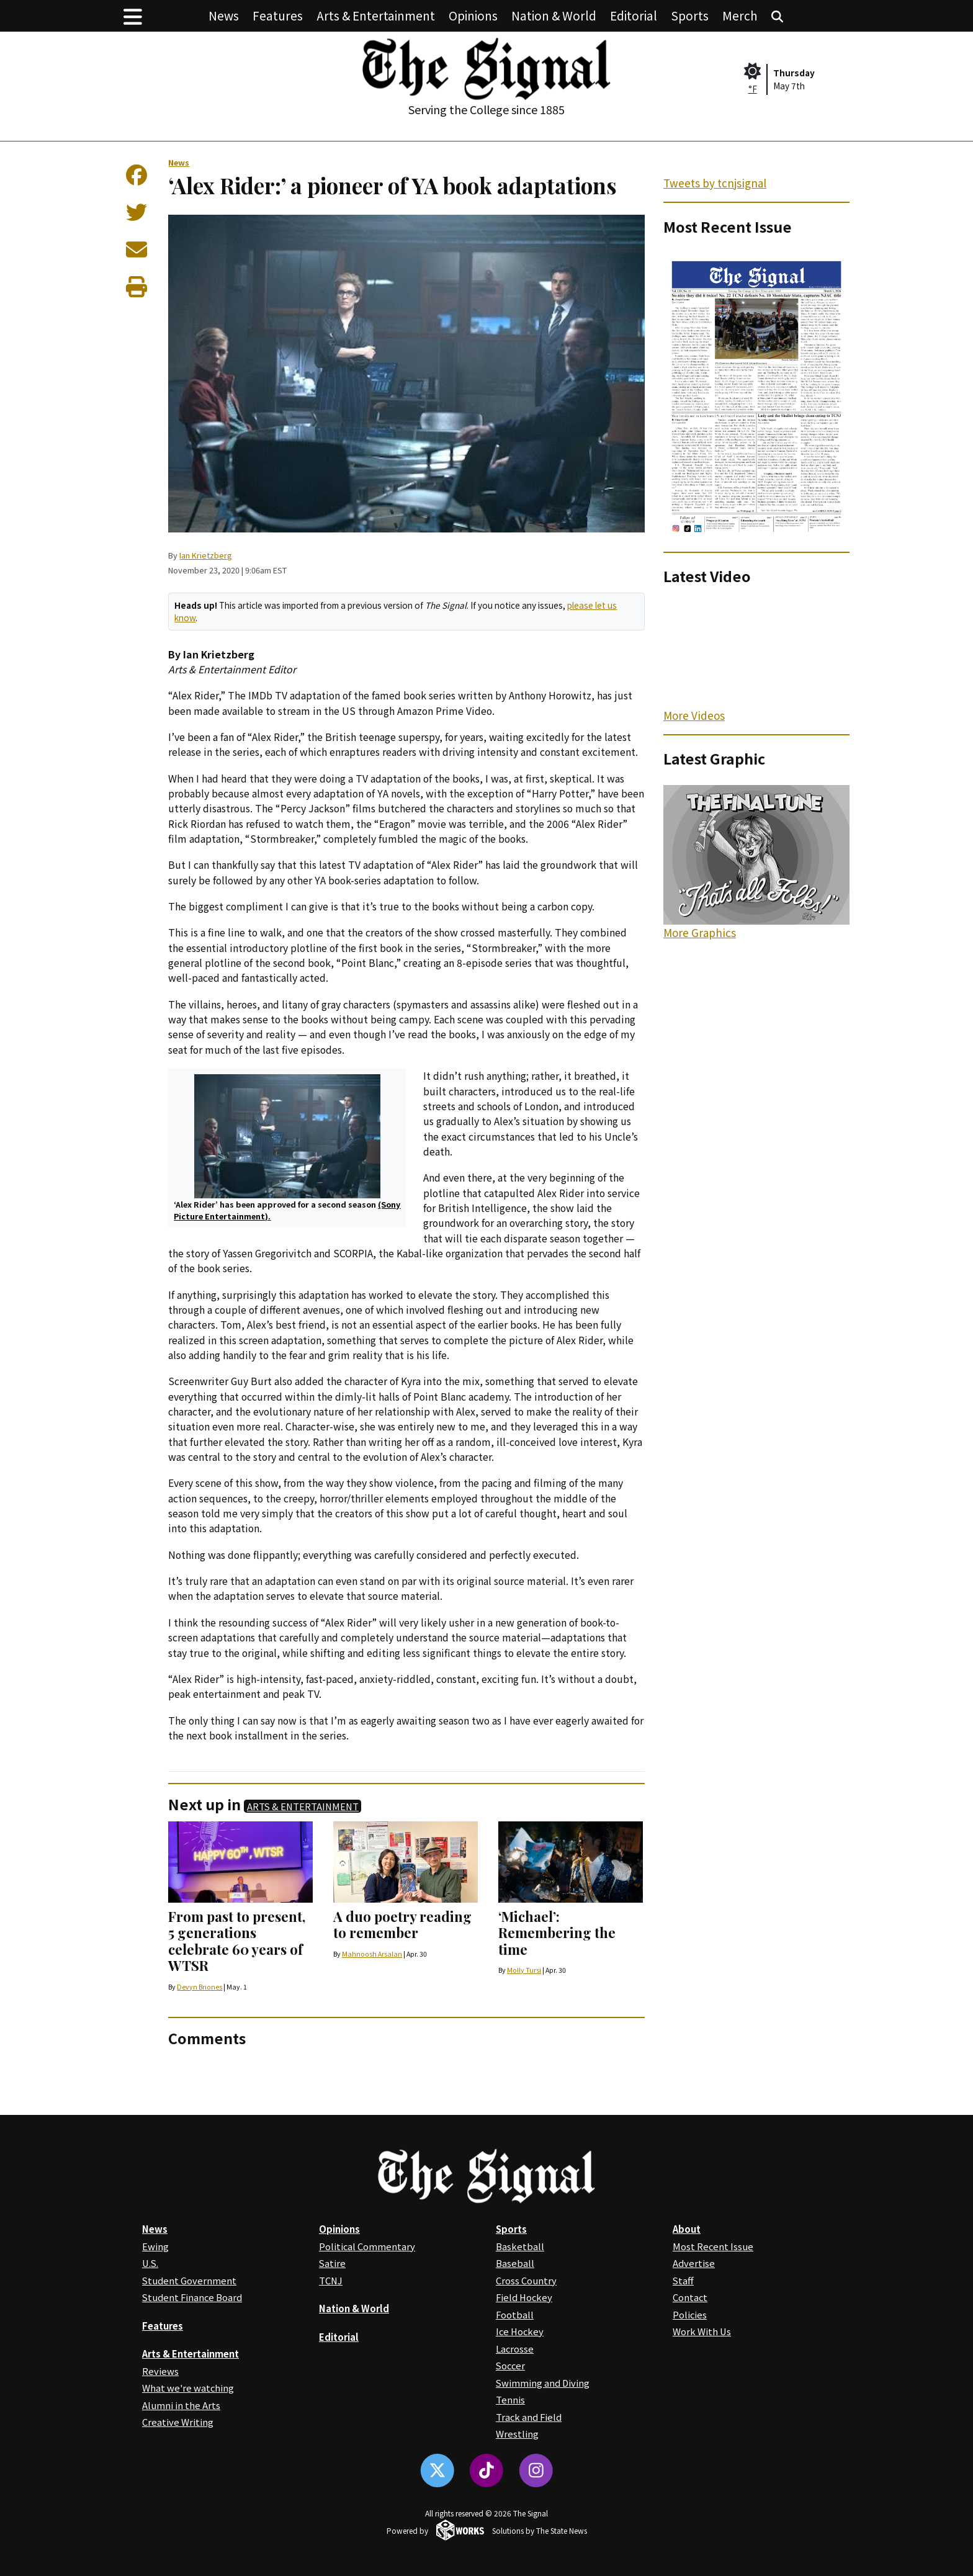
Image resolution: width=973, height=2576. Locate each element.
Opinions (473, 15)
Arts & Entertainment (375, 15)
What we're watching (188, 2387)
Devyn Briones (199, 1986)
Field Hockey (524, 2297)
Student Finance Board (192, 2297)
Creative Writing (177, 2421)
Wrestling (517, 2433)
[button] (132, 16)
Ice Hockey (520, 2331)
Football (515, 2314)
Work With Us (702, 2331)
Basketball (520, 2246)
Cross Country (526, 2280)
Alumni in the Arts (181, 2405)
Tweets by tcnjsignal (714, 183)
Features (278, 15)
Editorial (633, 15)
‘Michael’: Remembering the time (557, 1933)
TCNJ (331, 2280)
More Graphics (699, 932)
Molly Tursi (524, 1970)
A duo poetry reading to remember (402, 1924)
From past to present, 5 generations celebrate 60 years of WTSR (236, 1941)
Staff (683, 2280)
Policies (690, 2314)
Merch (740, 15)
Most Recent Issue (713, 2246)
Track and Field (529, 2416)
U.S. (150, 2262)
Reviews (160, 2370)
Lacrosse (515, 2348)
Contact (690, 2297)
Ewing (155, 2246)
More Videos (694, 715)
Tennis (510, 2399)
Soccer (510, 2365)
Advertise (694, 2262)
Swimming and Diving (543, 2382)
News (223, 15)
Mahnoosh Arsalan (372, 1954)
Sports (690, 15)
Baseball (515, 2262)
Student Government (189, 2280)
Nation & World (553, 15)
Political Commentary (367, 2246)
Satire (332, 2262)
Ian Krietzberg (205, 555)
